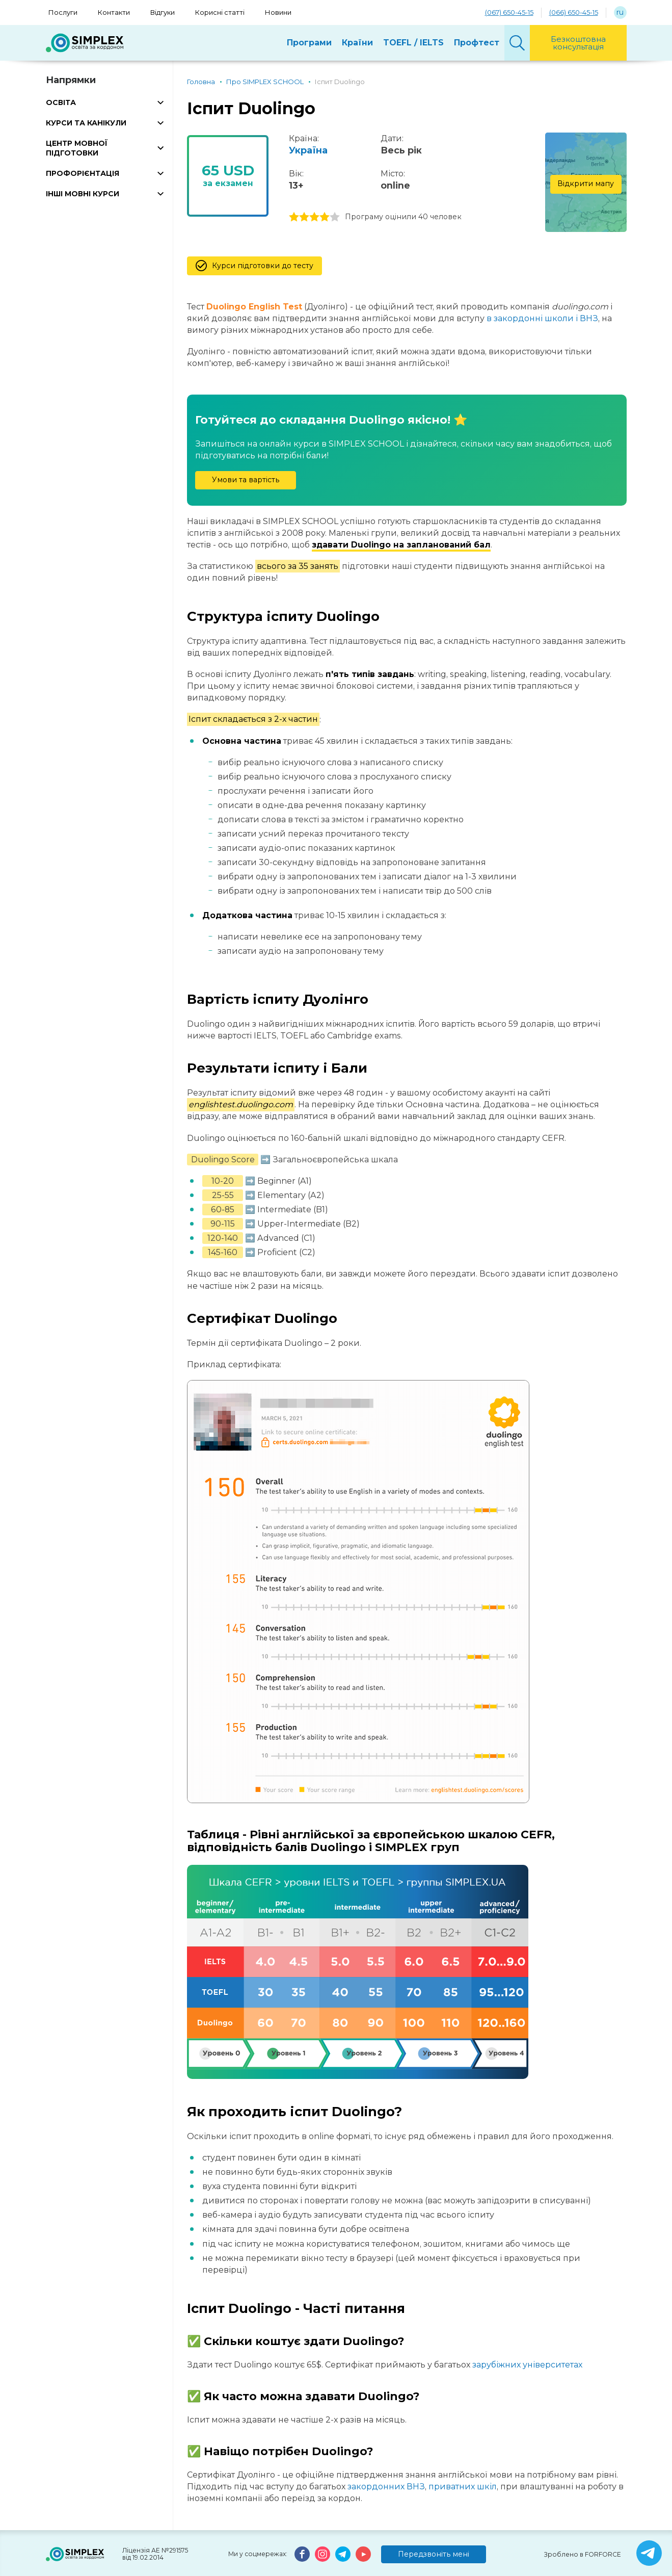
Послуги (62, 12)
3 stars (314, 217)
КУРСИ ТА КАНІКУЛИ (86, 122)
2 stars (304, 217)
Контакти (114, 12)
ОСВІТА (61, 102)
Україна (308, 150)
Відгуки (162, 12)
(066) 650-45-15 (573, 12)
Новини (278, 12)
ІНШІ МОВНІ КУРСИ (82, 193)
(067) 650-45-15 (509, 12)
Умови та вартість (245, 479)
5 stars (335, 217)
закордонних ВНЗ (386, 2486)
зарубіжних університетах (527, 2365)
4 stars (324, 217)
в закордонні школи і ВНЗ (542, 318)
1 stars (294, 217)
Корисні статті (220, 12)
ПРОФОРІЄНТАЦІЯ (82, 173)
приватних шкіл (462, 2486)
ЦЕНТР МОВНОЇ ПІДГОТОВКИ (76, 148)
